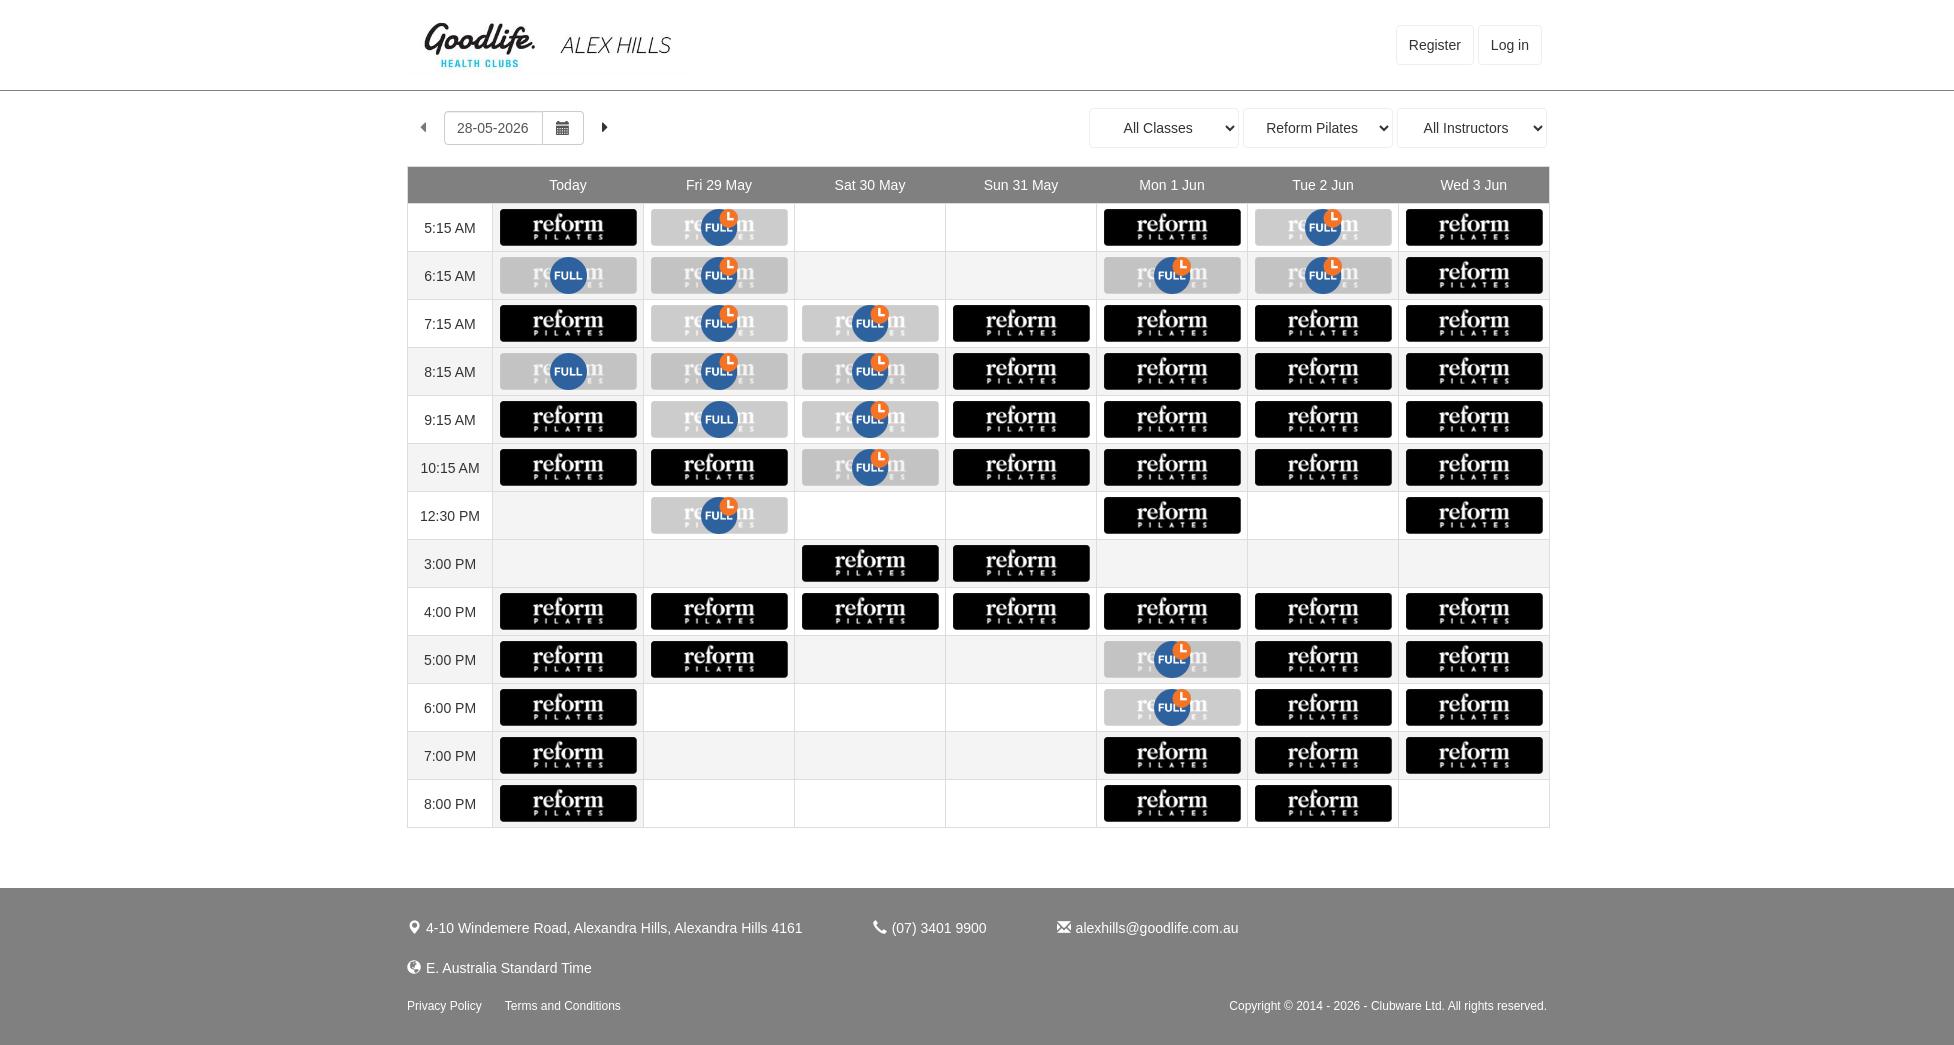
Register (1435, 45)
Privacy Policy (444, 1006)
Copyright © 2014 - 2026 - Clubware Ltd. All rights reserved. (1388, 1006)
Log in (1510, 45)
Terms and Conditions (563, 1006)
